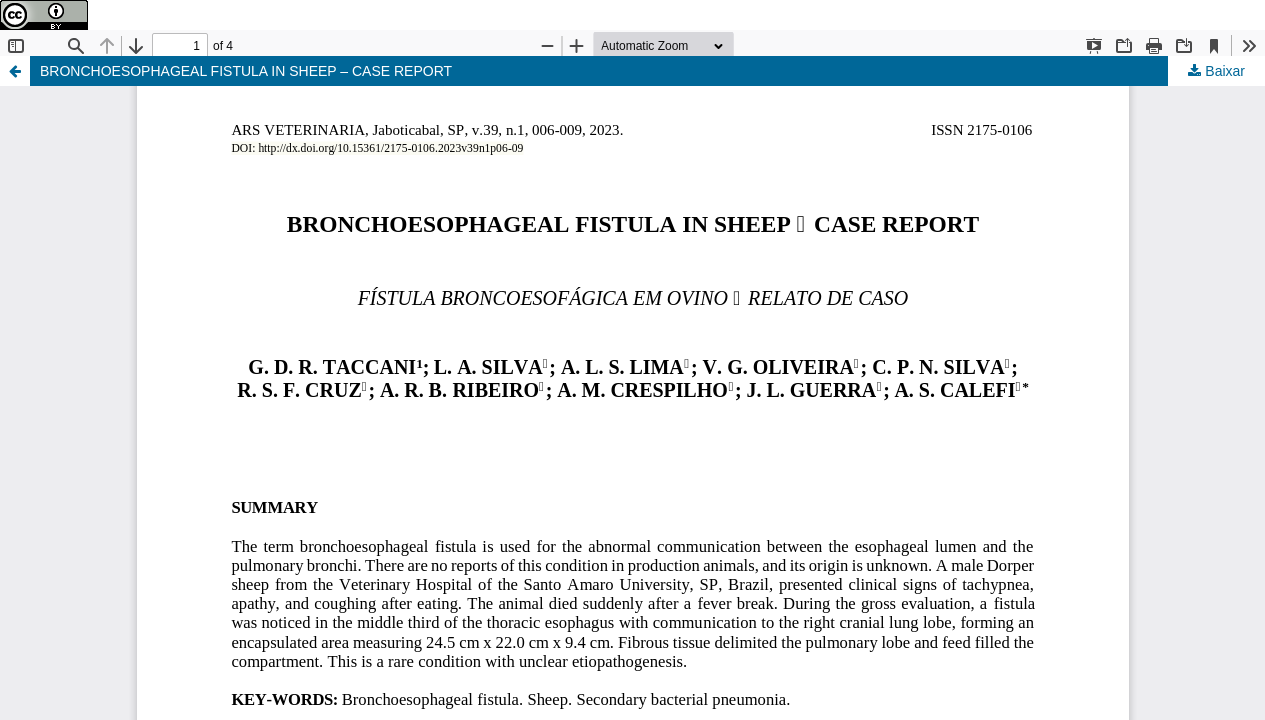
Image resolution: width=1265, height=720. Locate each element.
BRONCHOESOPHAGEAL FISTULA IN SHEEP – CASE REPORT (246, 71)
